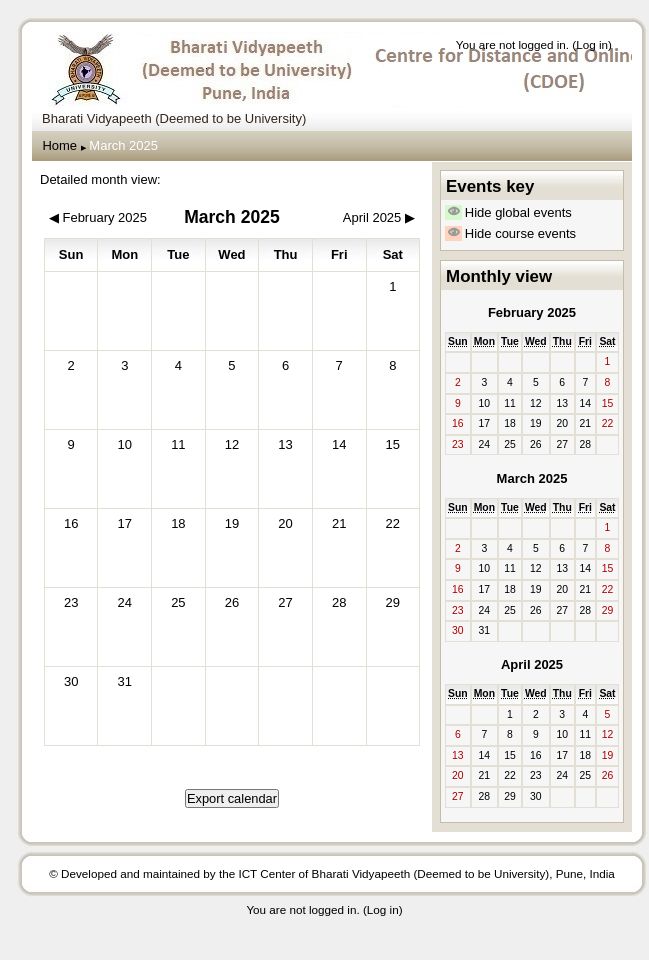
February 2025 (532, 312)
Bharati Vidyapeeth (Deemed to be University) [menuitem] (174, 118)
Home (59, 145)
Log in (592, 44)
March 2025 (123, 145)
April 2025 (532, 664)
